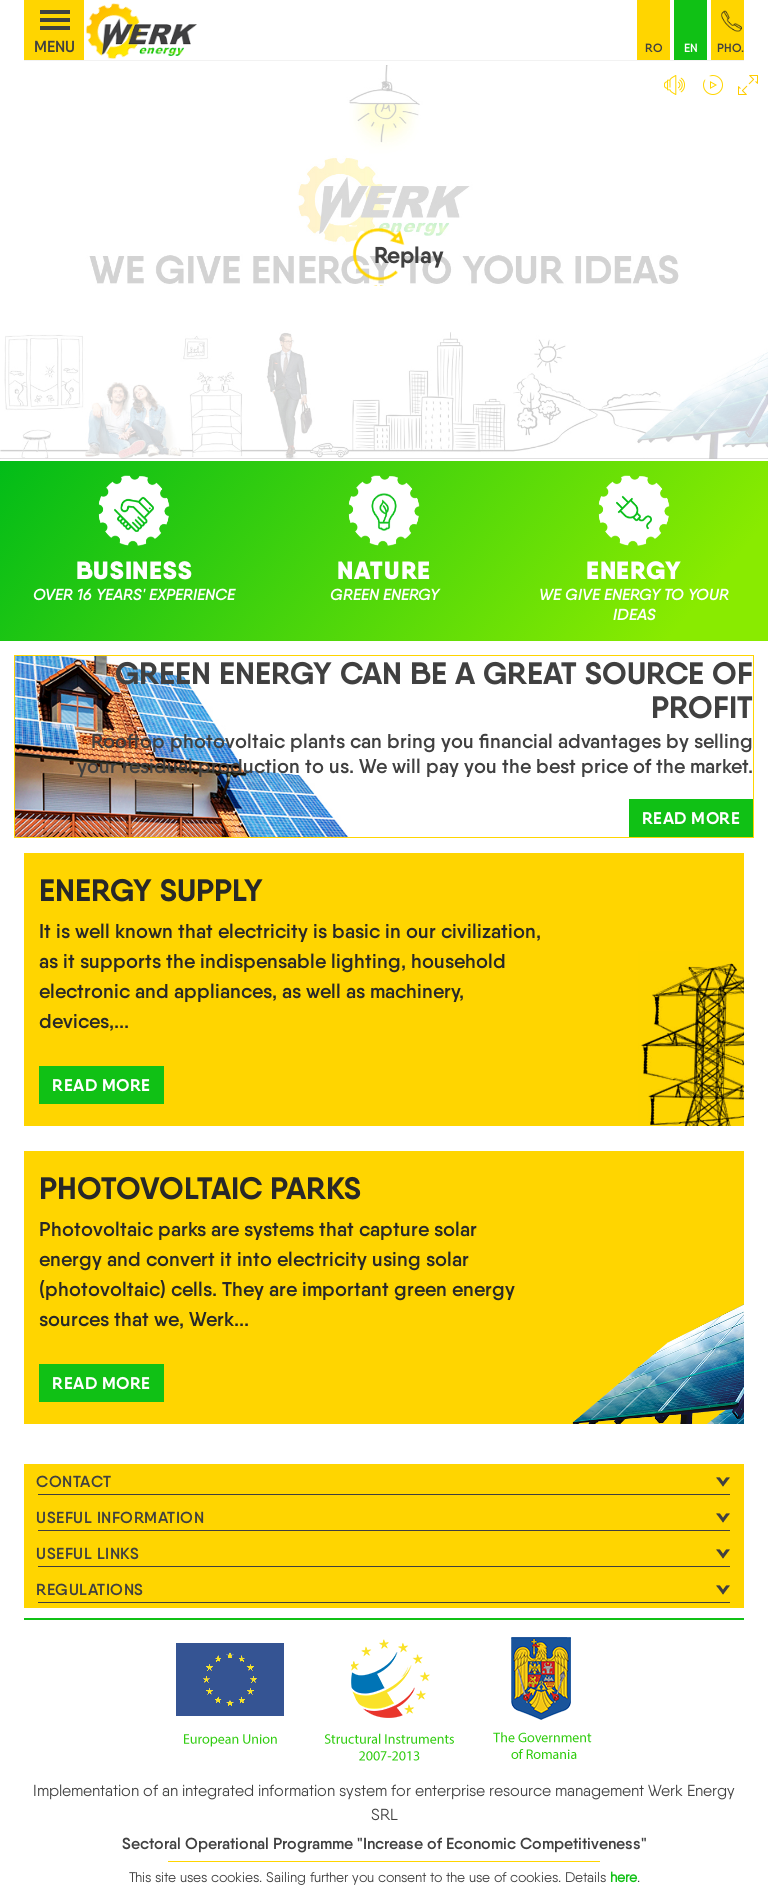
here (623, 1877)
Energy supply (151, 890)
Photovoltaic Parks (200, 1188)
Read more (691, 817)
